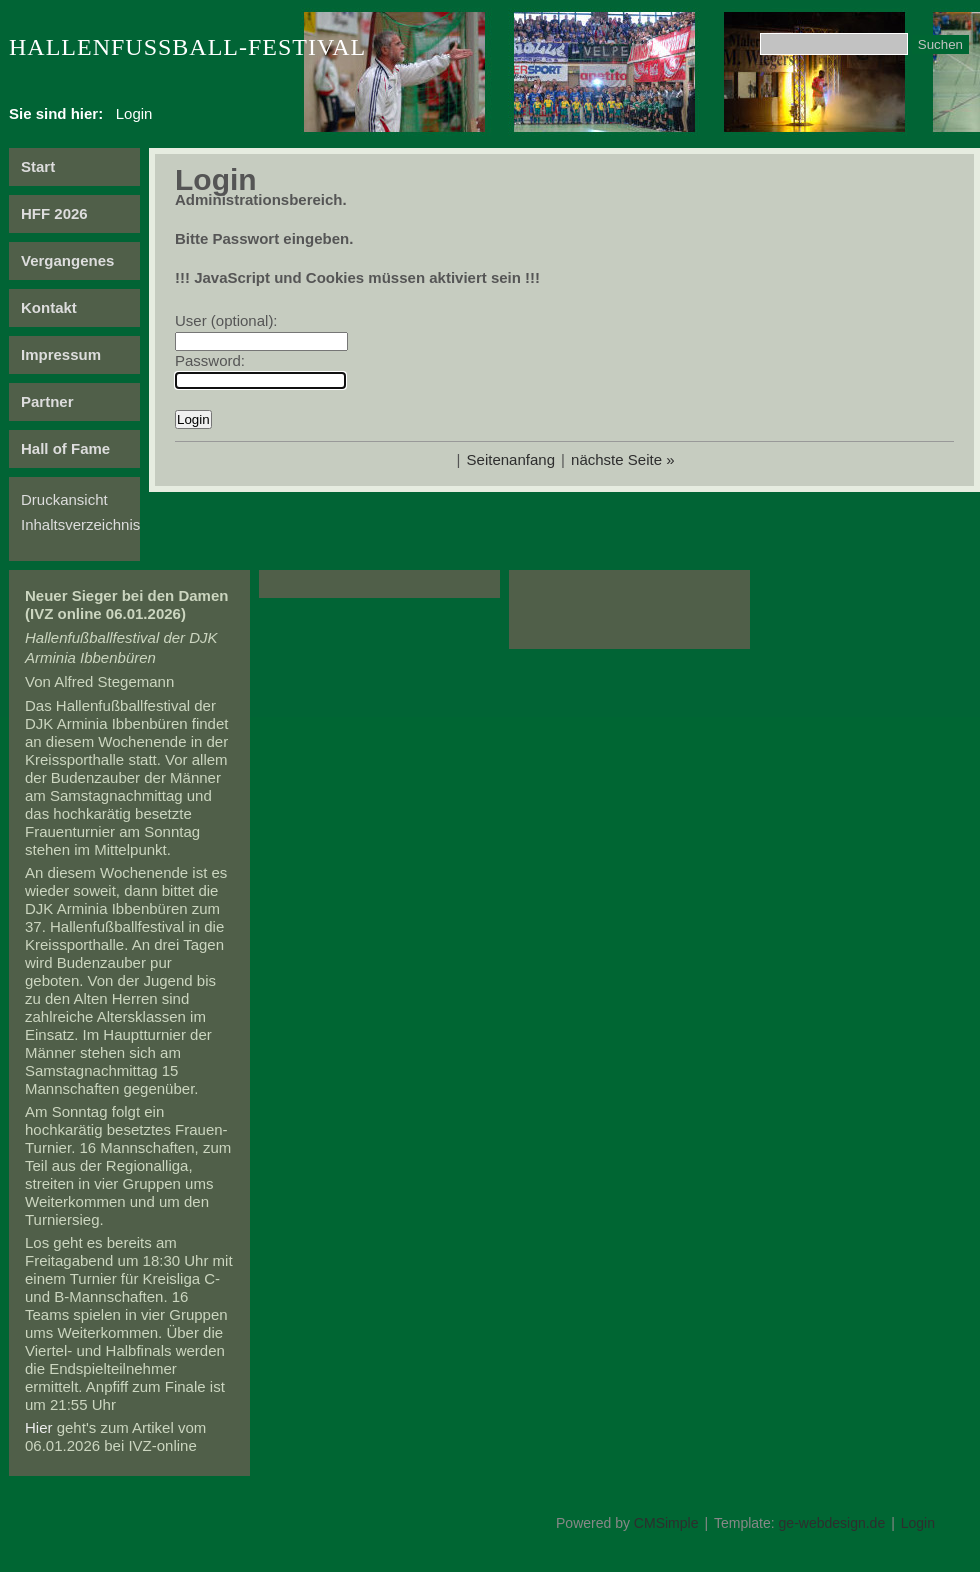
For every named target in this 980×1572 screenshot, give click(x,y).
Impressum (61, 354)
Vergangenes (67, 260)
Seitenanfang (511, 459)
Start (38, 166)
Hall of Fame (65, 448)
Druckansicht (64, 499)
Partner (47, 401)
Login (918, 1523)
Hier (39, 1427)
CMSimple (666, 1523)
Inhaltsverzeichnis (80, 524)
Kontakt (49, 307)
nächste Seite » (622, 459)
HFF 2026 (54, 213)
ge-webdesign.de (832, 1523)
